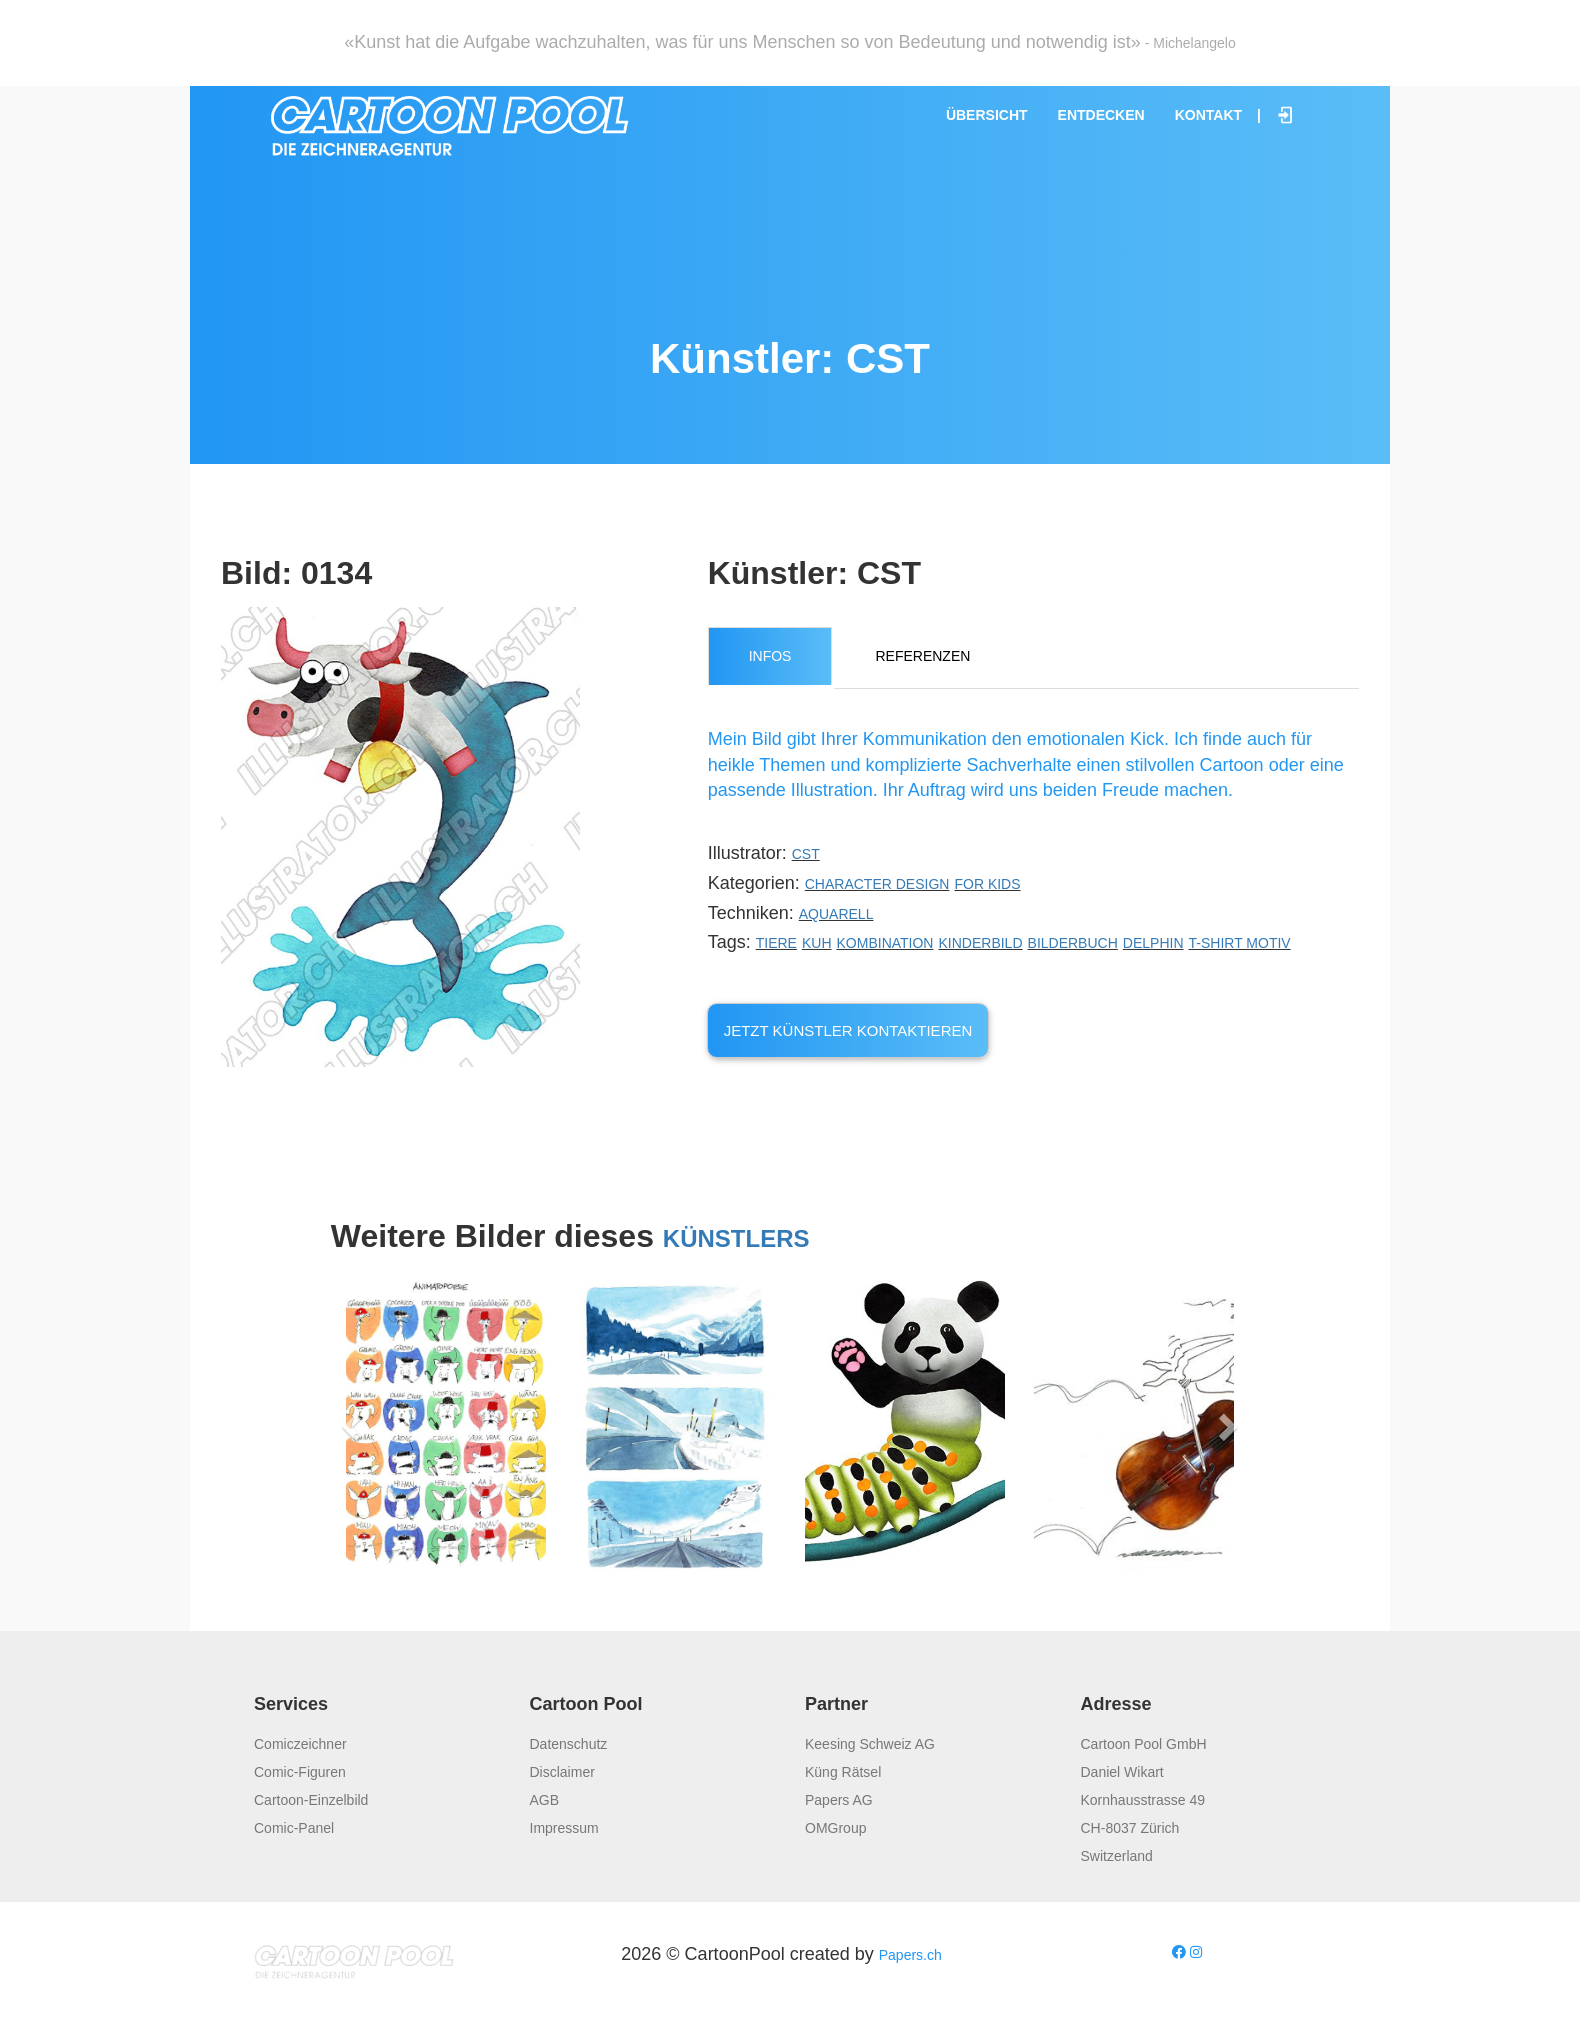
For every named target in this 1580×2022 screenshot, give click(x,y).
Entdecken (1101, 115)
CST (806, 854)
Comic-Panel (294, 1828)
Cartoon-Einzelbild (311, 1800)
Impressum (564, 1828)
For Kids (987, 884)
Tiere (776, 943)
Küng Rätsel (843, 1772)
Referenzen (922, 656)
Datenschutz (569, 1744)
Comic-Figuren (300, 1772)
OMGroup (835, 1828)
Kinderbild (981, 943)
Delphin (1153, 943)
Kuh (817, 943)
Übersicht (987, 115)
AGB (545, 1800)
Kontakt (1208, 115)
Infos (770, 656)
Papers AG (839, 1800)
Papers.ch (910, 1955)
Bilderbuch (1073, 943)
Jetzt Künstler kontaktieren (848, 1030)
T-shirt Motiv (1240, 943)
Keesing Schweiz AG (870, 1744)
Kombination (885, 943)
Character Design (877, 884)
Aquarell (836, 914)
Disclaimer (562, 1772)
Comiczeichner (300, 1744)
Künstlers (736, 1238)
